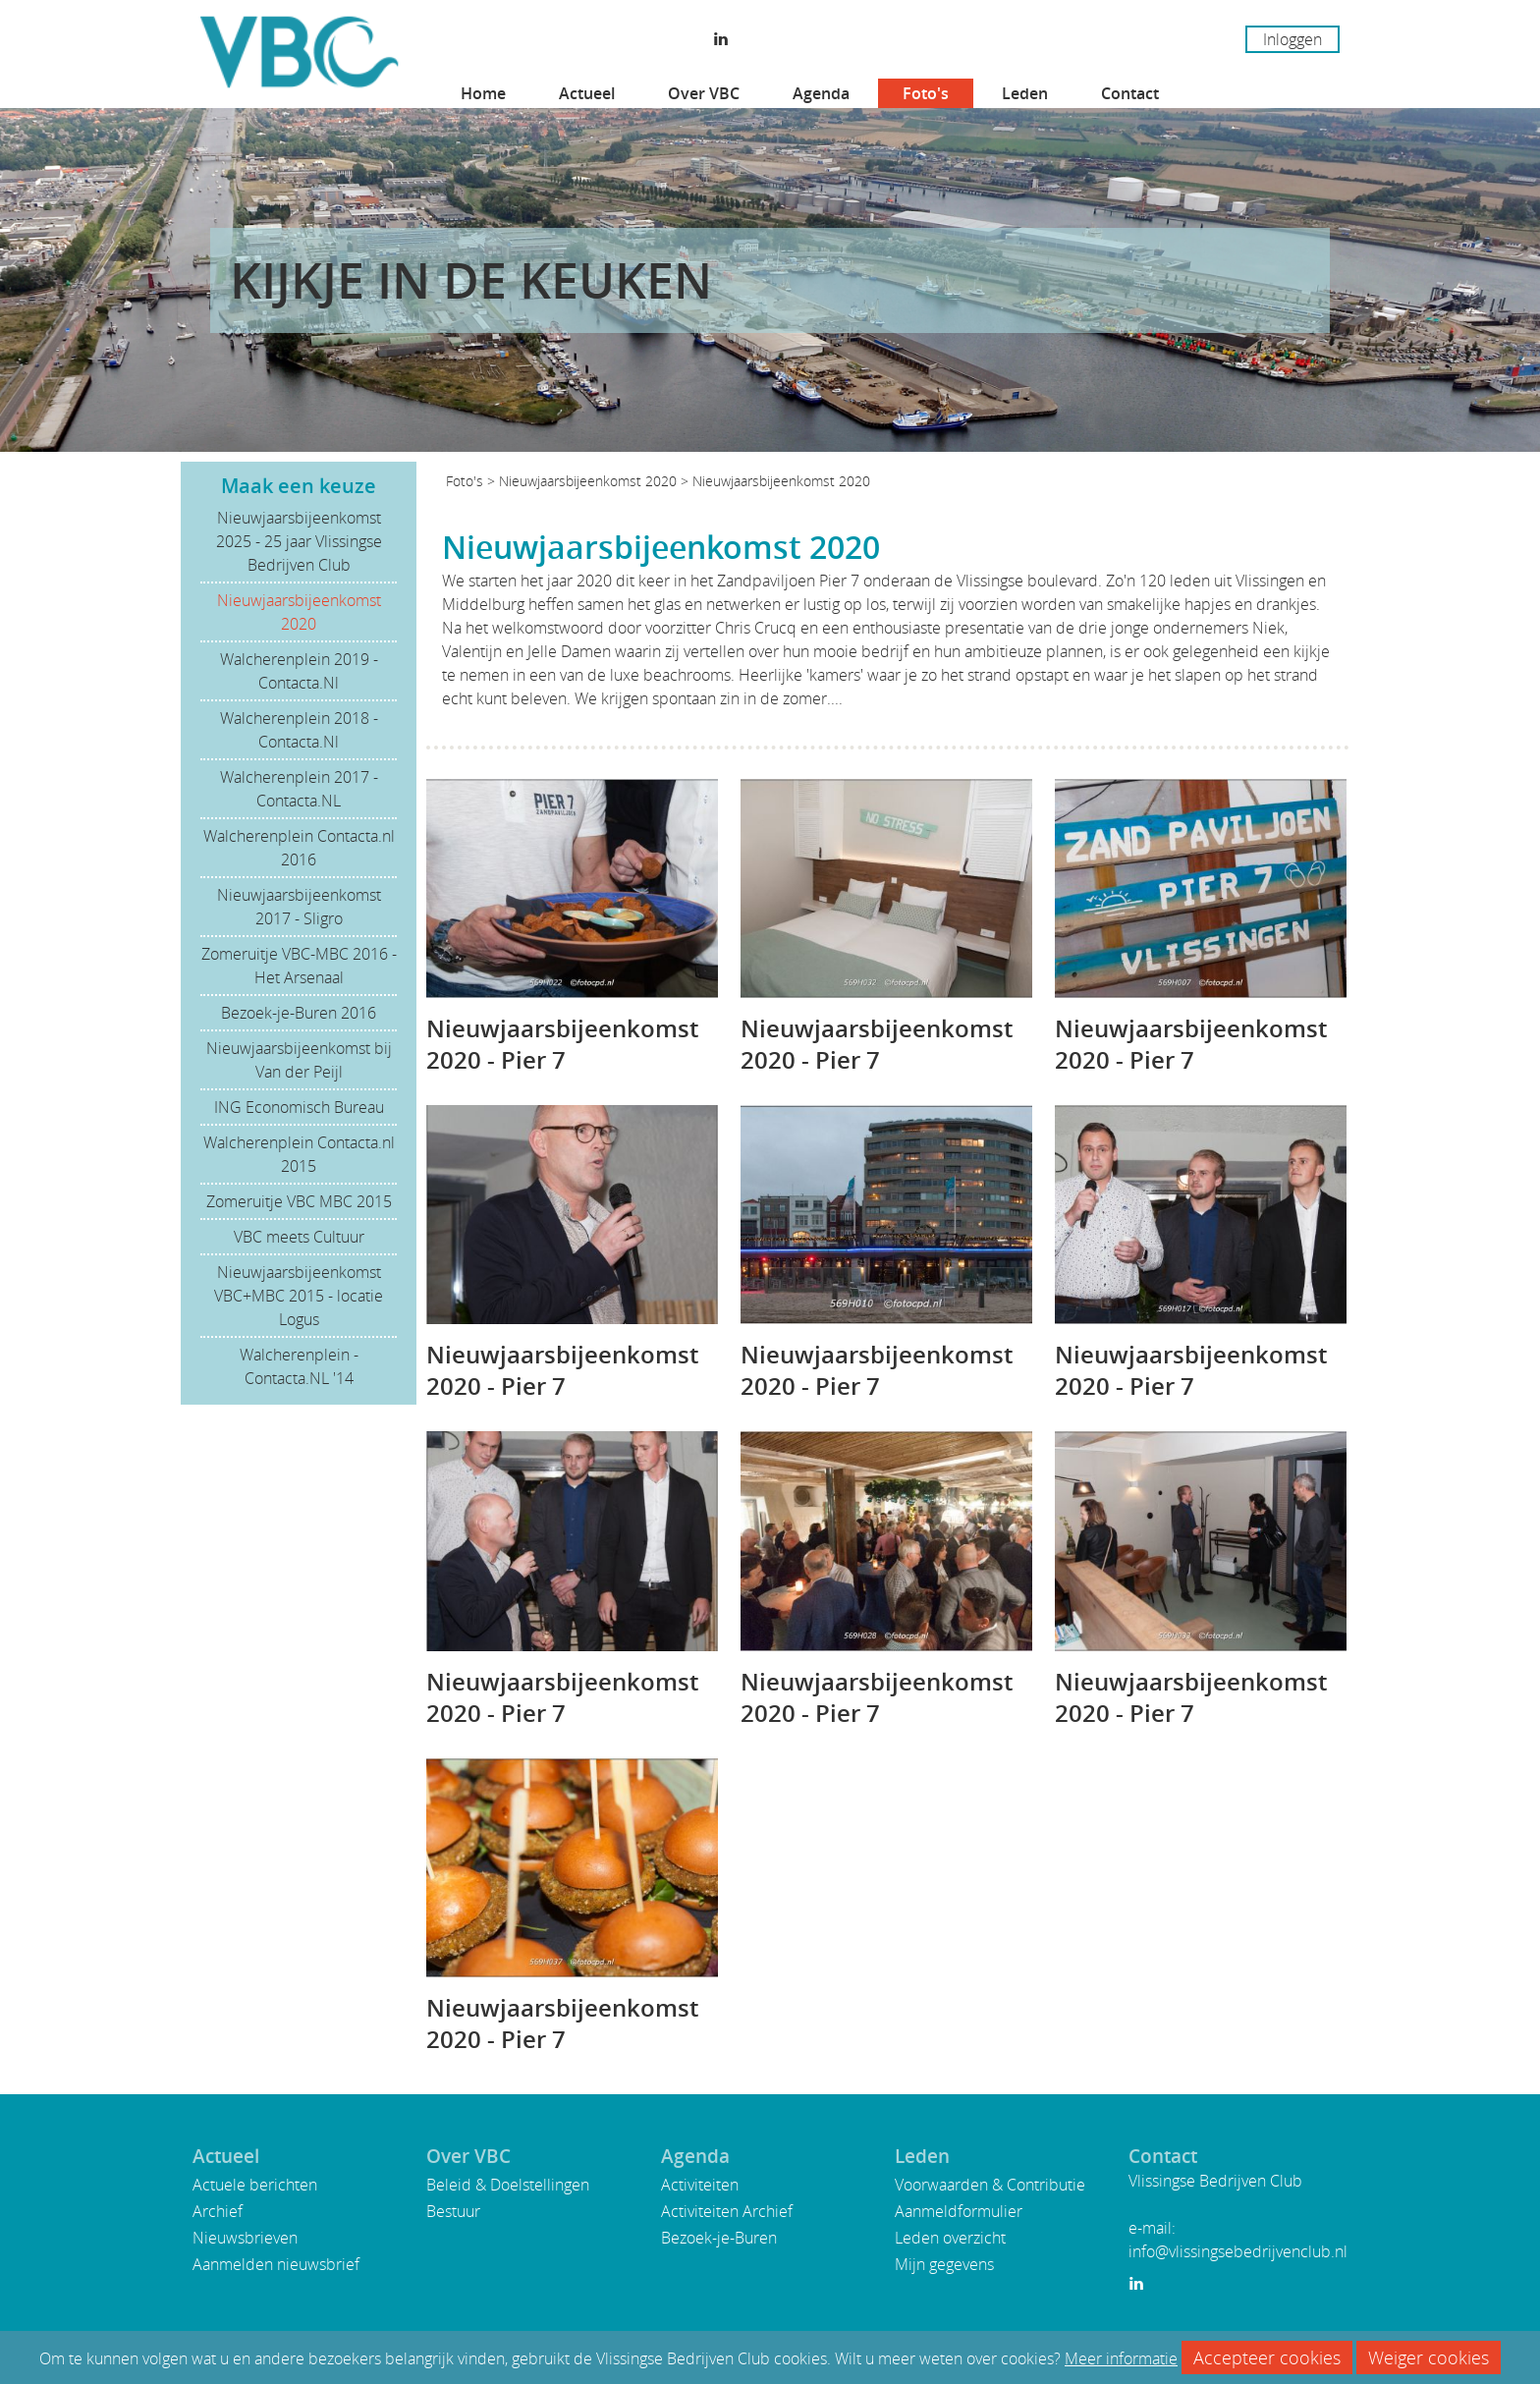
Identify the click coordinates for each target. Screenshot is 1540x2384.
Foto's (926, 93)
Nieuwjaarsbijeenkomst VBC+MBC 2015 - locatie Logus (298, 1295)
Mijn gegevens (944, 2264)
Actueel (587, 93)
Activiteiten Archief (727, 2211)
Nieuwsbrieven (245, 2237)
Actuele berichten (254, 2184)
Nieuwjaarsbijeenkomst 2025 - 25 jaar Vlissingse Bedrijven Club (299, 541)
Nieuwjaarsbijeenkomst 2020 (299, 612)
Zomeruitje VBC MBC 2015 (299, 1201)
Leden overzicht (950, 2237)
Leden (1025, 93)
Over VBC (704, 93)
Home (483, 93)
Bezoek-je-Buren (719, 2237)
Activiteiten (700, 2184)
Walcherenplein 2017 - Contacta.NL (299, 788)
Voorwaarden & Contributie (990, 2184)
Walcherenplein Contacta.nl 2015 (299, 1154)
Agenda (821, 93)
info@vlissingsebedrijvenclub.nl (1238, 2251)
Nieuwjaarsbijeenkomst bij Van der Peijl (299, 1059)
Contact (1130, 93)
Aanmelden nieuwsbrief (275, 2264)
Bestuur (453, 2211)
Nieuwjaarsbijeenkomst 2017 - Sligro (299, 906)
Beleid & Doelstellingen (507, 2184)
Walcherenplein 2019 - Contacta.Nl (299, 670)
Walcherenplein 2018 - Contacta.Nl (299, 729)
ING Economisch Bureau (299, 1107)
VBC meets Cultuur (299, 1236)
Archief (217, 2211)
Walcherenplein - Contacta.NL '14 (299, 1366)
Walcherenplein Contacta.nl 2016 (299, 847)
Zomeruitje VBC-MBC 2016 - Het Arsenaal (299, 965)
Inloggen (1292, 39)
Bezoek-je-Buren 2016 (298, 1013)
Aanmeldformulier (958, 2211)
